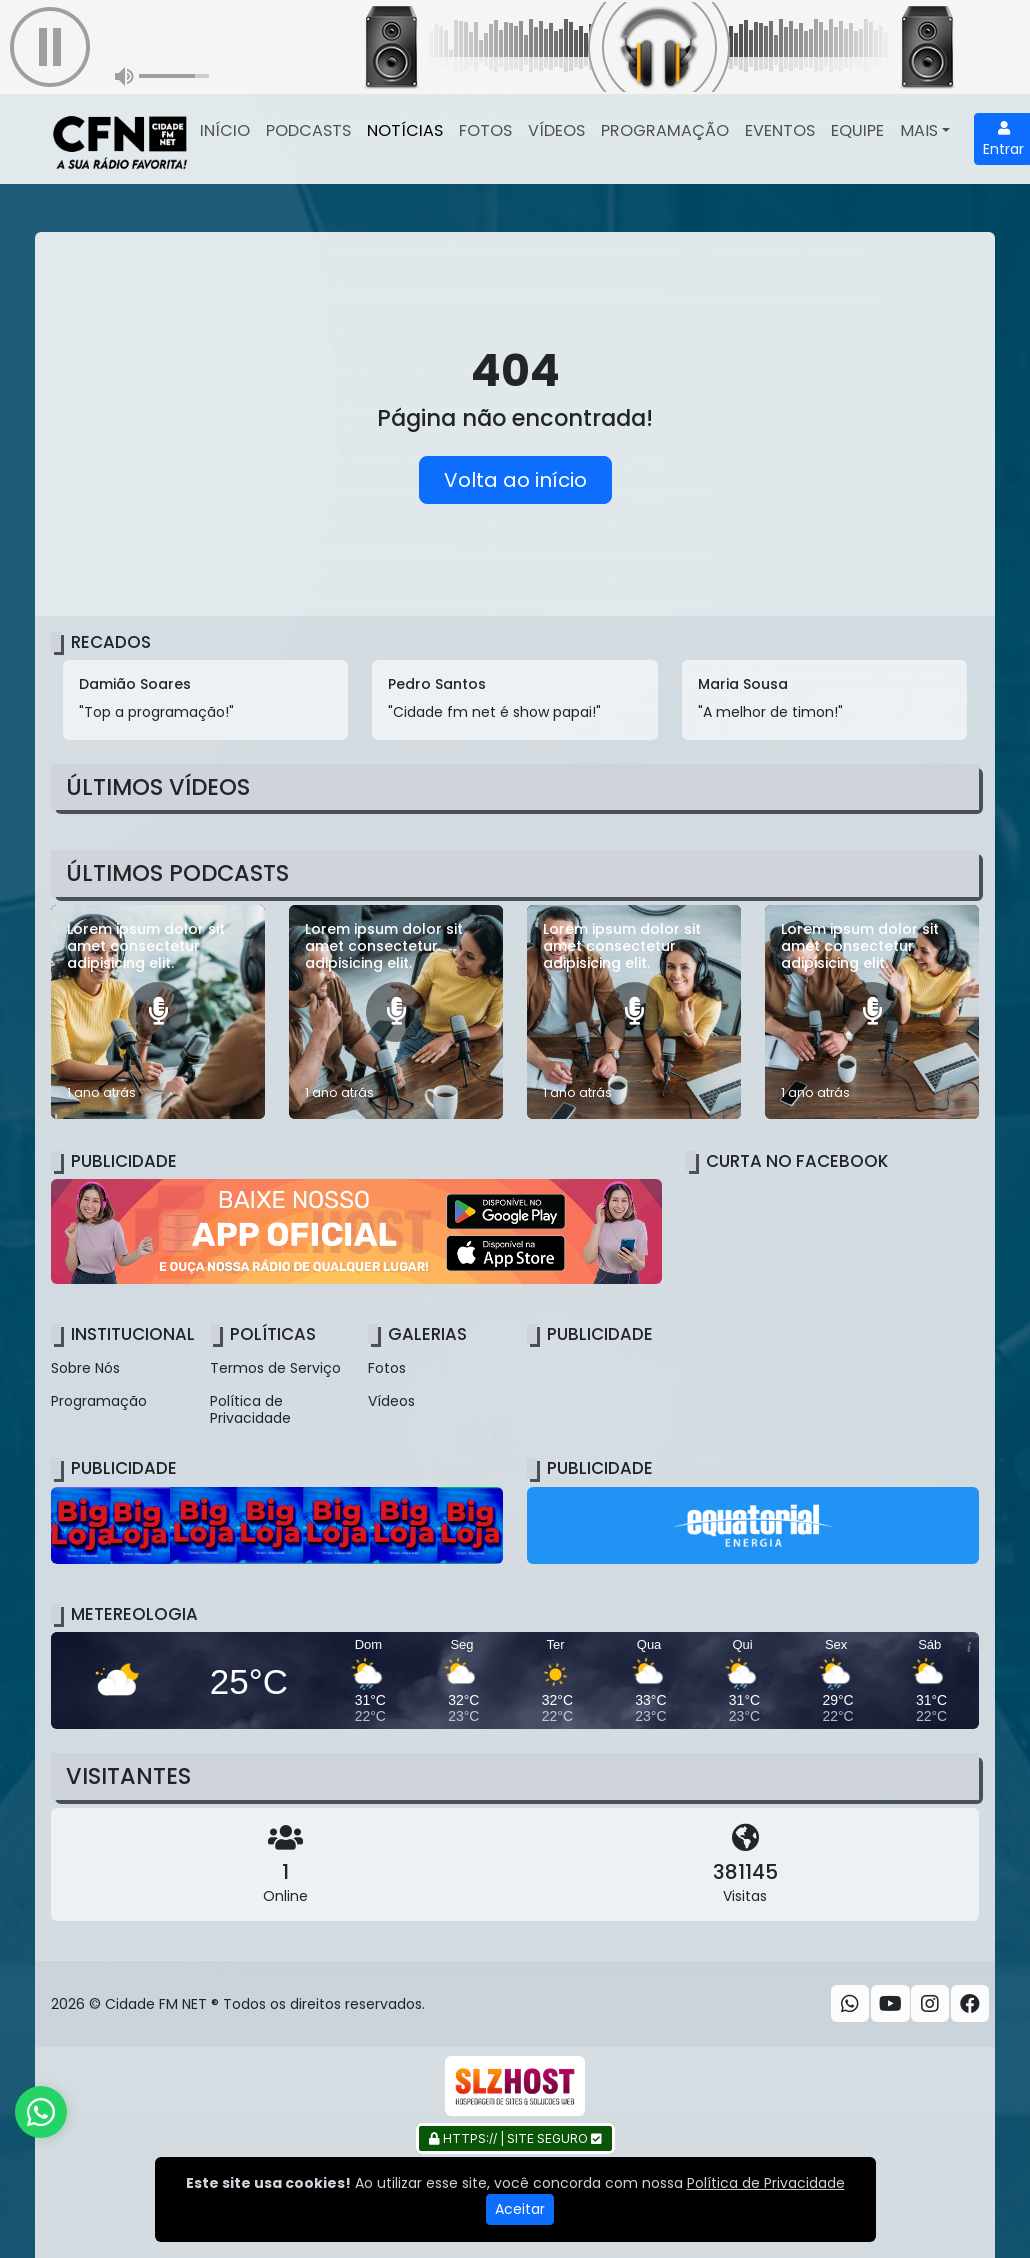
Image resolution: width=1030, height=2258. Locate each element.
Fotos (485, 130)
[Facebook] (970, 2004)
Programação (665, 130)
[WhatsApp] (850, 2004)
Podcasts (308, 130)
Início (225, 130)
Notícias (405, 130)
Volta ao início (515, 480)
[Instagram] (930, 2004)
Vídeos (556, 130)
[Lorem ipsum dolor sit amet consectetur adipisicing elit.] (158, 1012)
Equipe (857, 130)
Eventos (780, 130)
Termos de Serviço (275, 1368)
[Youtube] (890, 2004)
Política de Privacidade (250, 1409)
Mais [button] (919, 130)
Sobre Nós (85, 1368)
